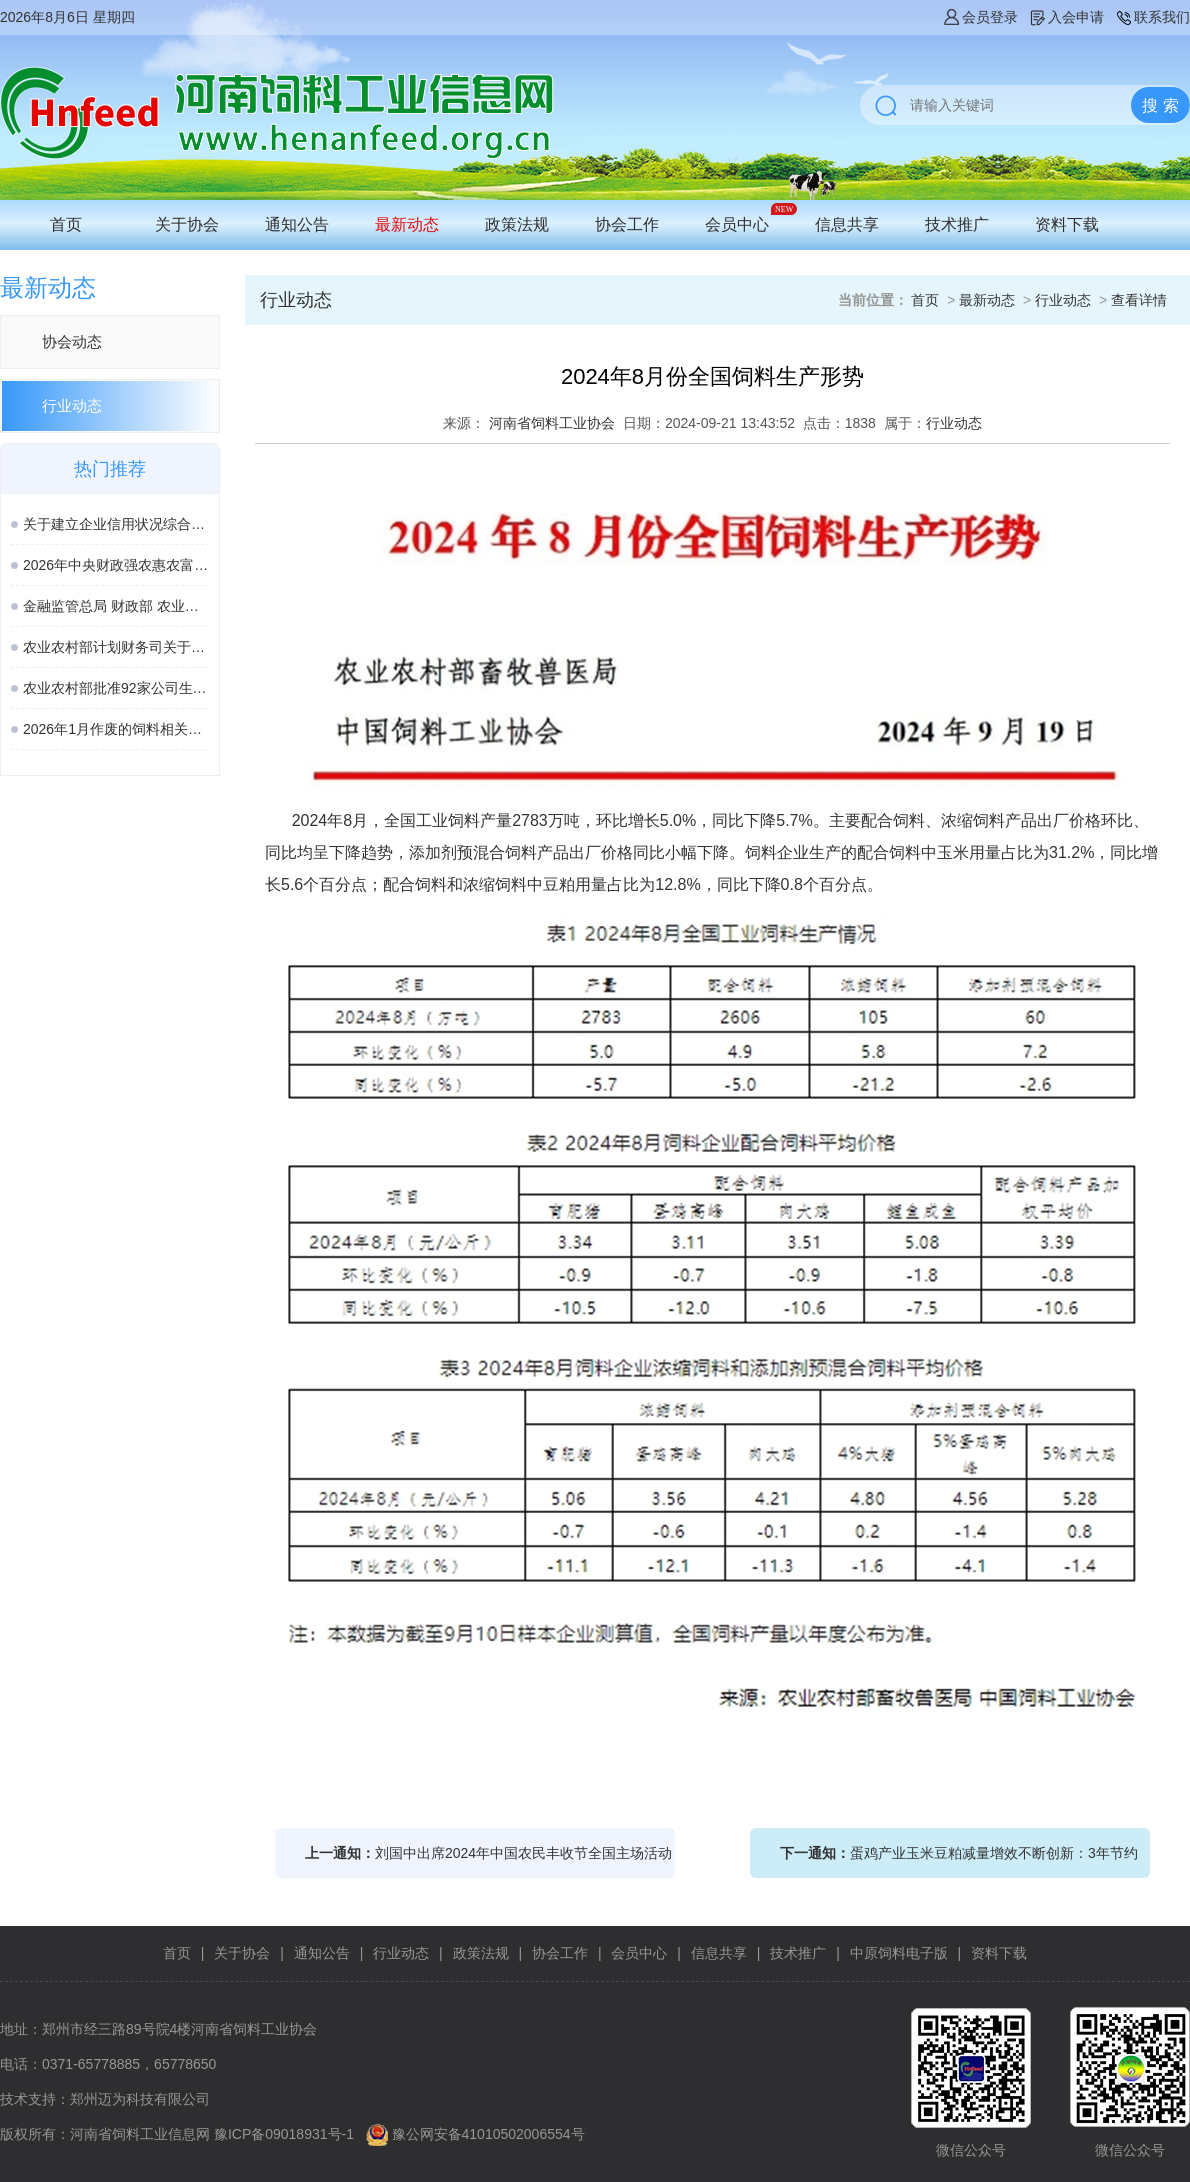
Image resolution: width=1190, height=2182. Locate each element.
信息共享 (847, 224)
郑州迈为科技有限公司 (140, 2099)
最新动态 (407, 224)
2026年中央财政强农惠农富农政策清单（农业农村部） (116, 565)
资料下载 (1067, 224)
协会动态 (72, 341)
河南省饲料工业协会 (552, 423)
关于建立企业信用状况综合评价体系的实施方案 (116, 524)
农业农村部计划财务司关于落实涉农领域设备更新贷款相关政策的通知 (116, 647)
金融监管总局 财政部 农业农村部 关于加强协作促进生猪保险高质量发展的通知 (116, 606)
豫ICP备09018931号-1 (284, 2134)
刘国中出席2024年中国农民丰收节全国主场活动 (523, 1853)
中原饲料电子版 (899, 1953)
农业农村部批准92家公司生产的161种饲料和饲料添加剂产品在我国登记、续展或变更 (116, 688)
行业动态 (72, 405)
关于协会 (187, 224)
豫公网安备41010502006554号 (488, 2134)
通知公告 (297, 224)
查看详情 (1139, 300)
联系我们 (1152, 17)
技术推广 (957, 224)
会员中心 (737, 224)
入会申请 (1066, 17)
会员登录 (980, 17)
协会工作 (627, 224)
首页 (66, 224)
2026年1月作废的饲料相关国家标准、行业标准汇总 (116, 729)
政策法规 (517, 224)
